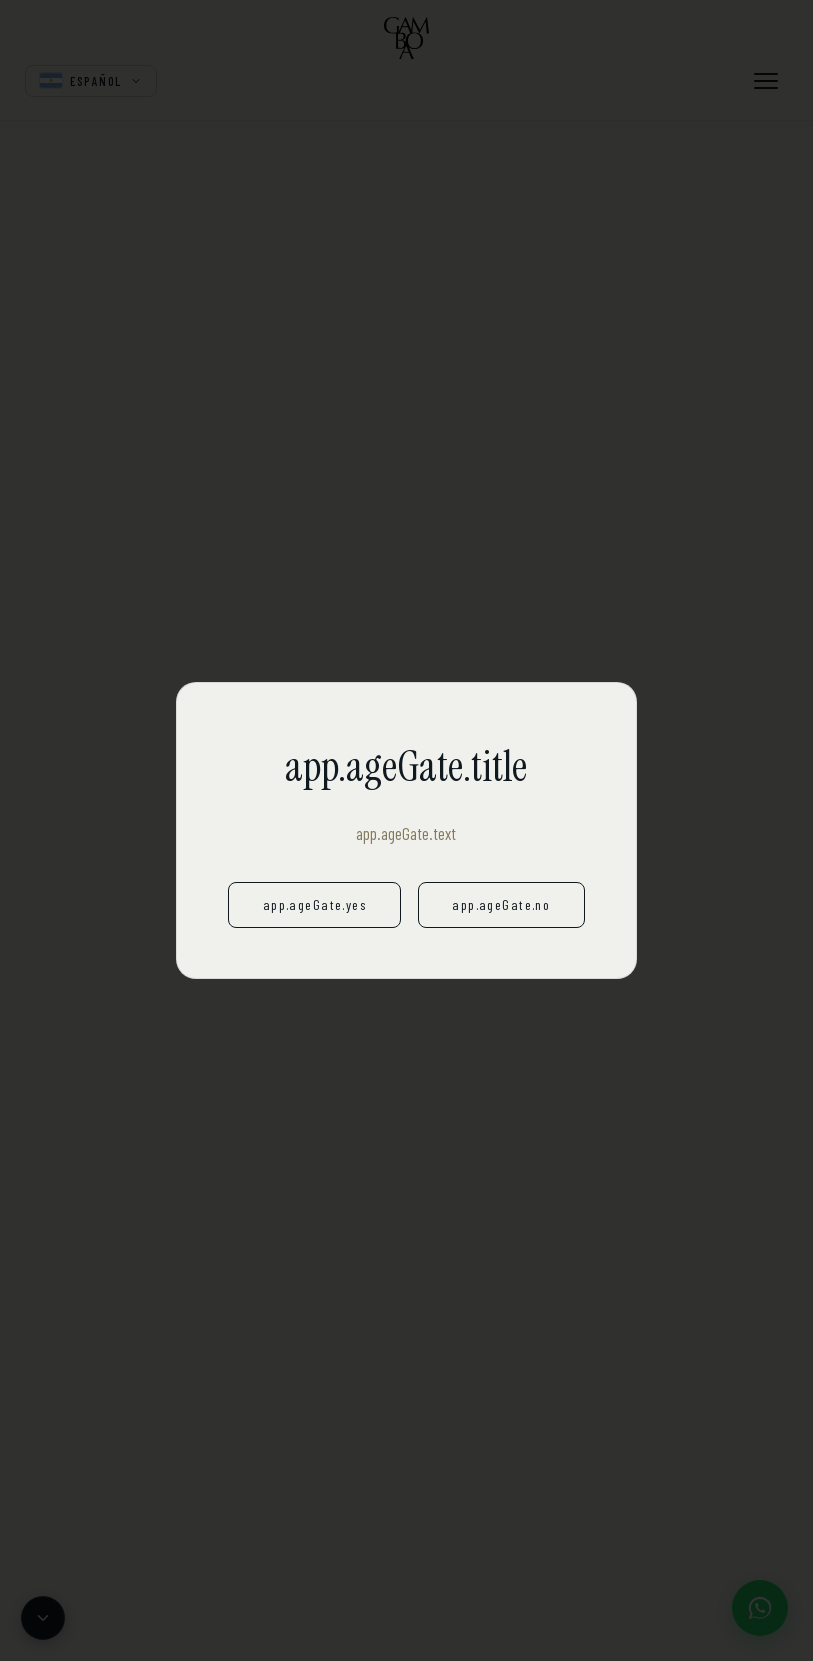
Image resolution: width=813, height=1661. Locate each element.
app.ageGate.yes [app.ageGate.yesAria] (314, 904)
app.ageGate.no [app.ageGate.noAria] (501, 904)
